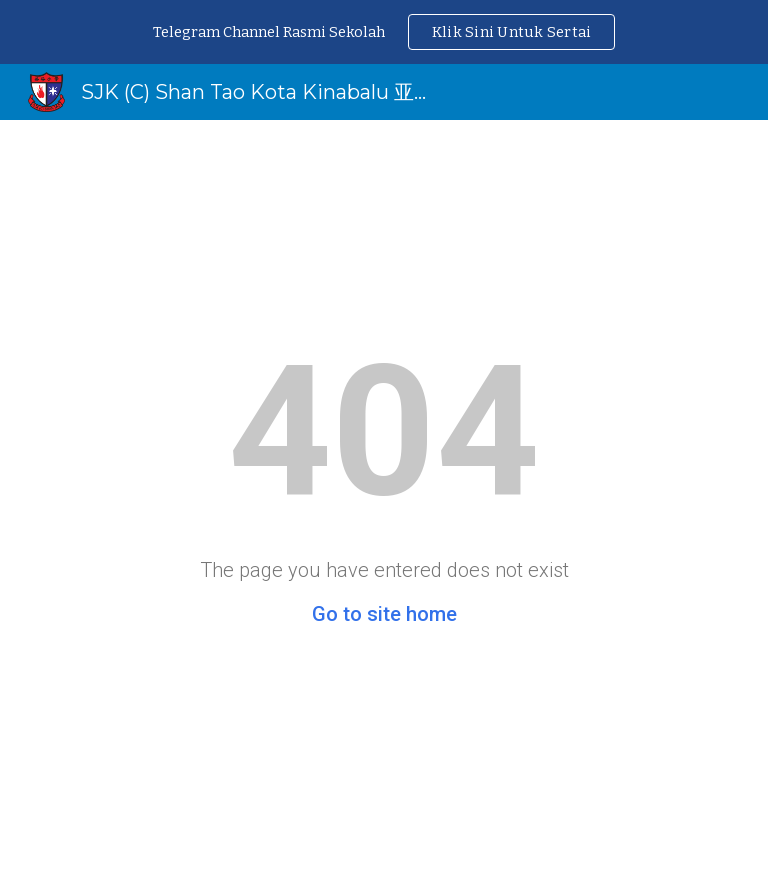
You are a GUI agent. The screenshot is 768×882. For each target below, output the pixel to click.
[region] (384, 32)
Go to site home (384, 614)
